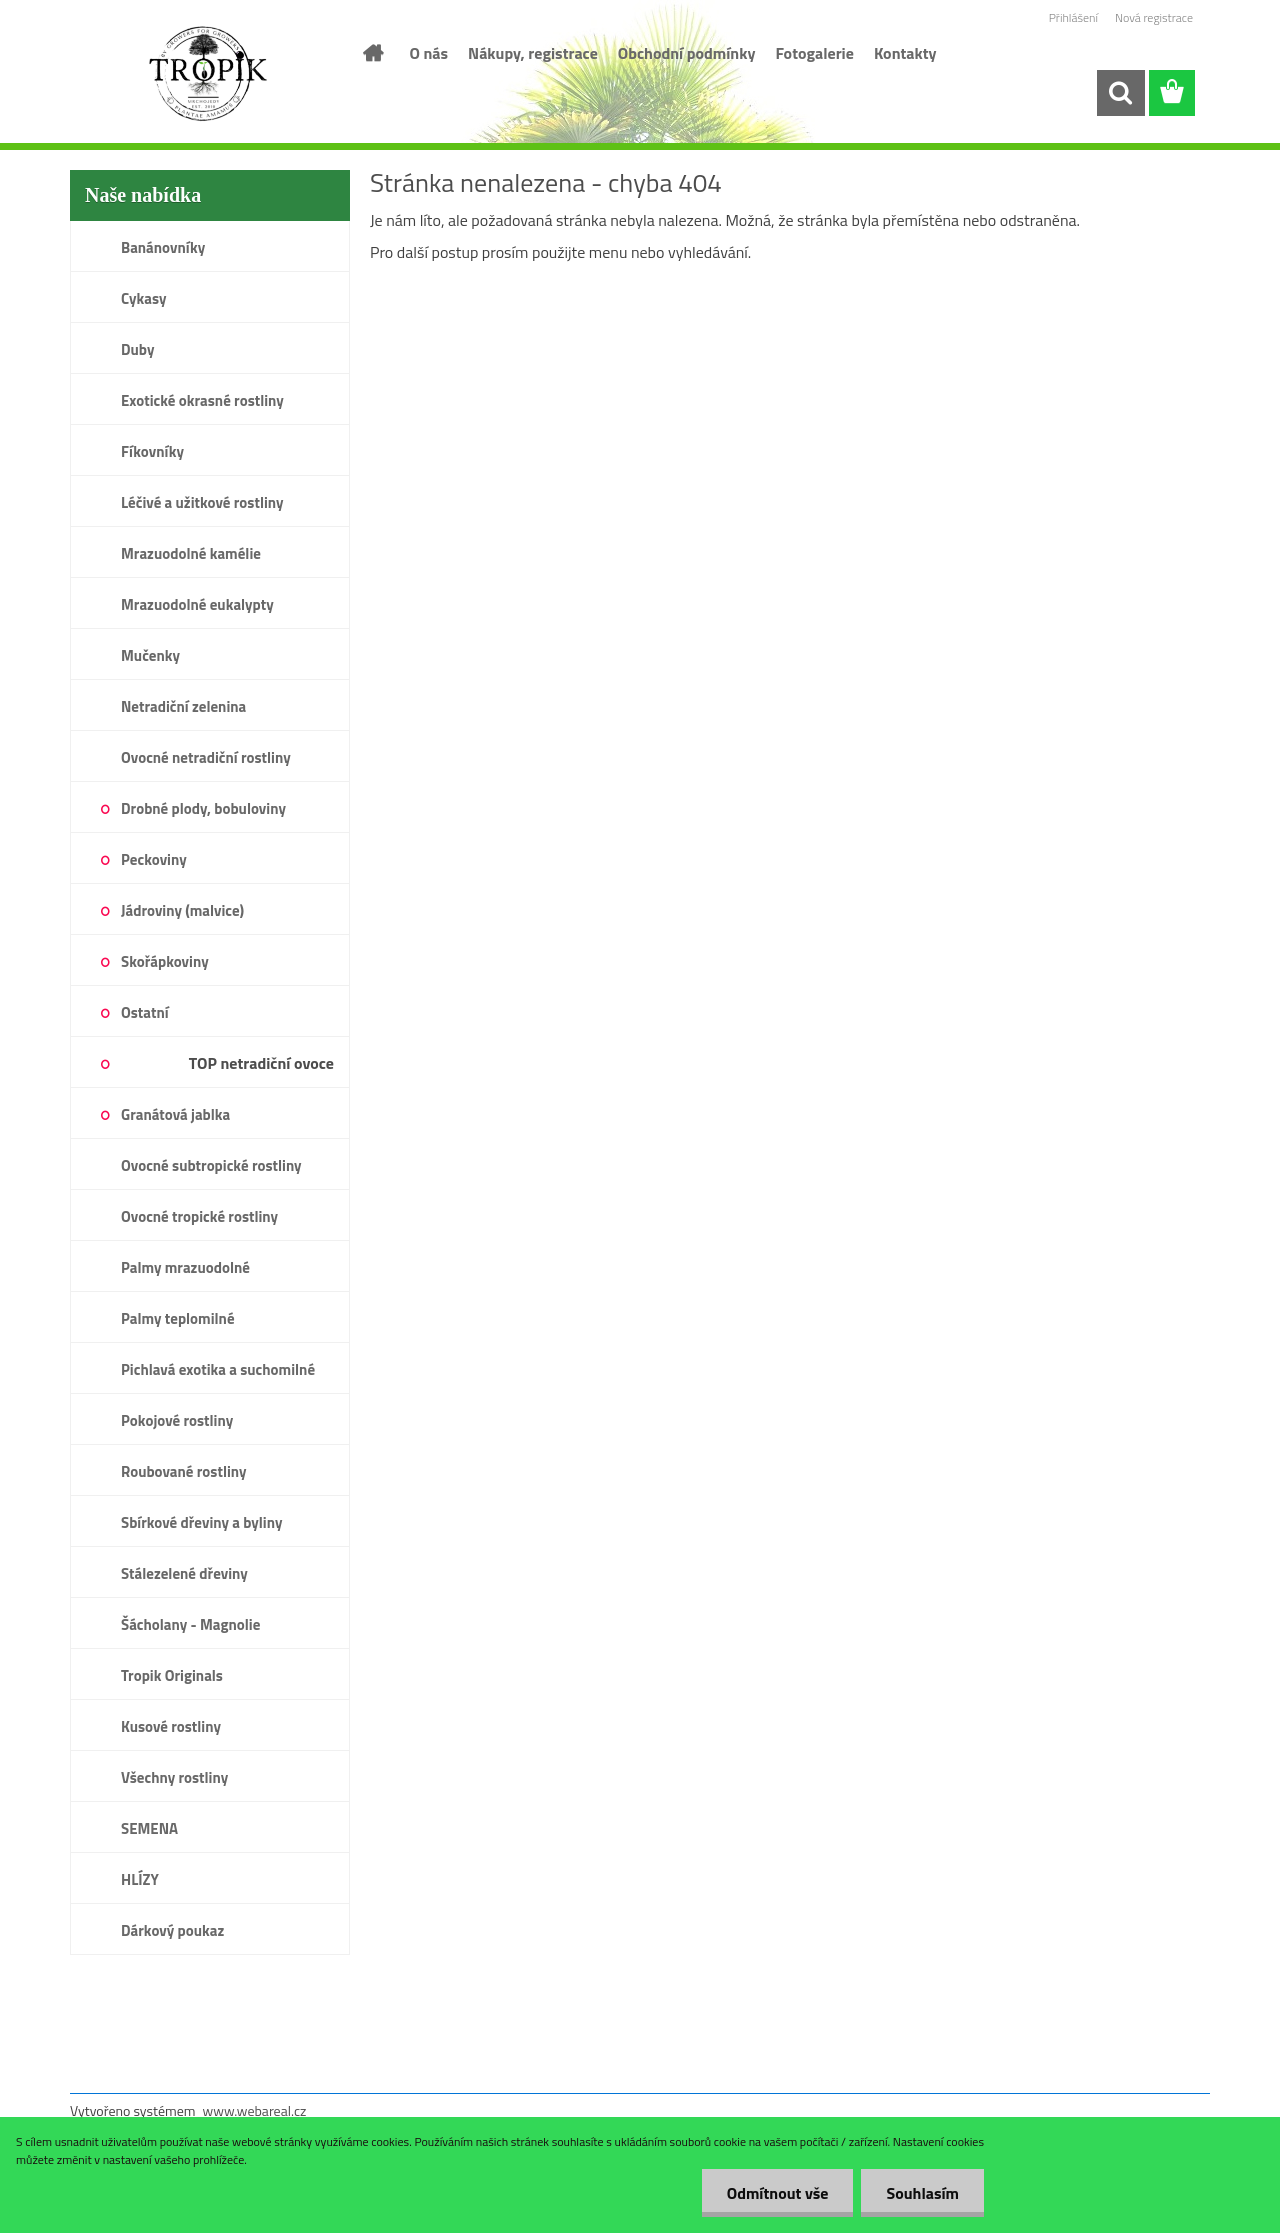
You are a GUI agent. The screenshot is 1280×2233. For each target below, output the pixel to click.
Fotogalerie (814, 53)
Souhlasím (922, 2193)
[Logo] (207, 74)
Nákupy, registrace (533, 53)
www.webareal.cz (255, 2110)
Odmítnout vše (778, 2193)
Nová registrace (1154, 17)
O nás (429, 53)
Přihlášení (1073, 17)
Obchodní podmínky (687, 53)
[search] (1120, 93)
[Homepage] (372, 53)
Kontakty (905, 53)
